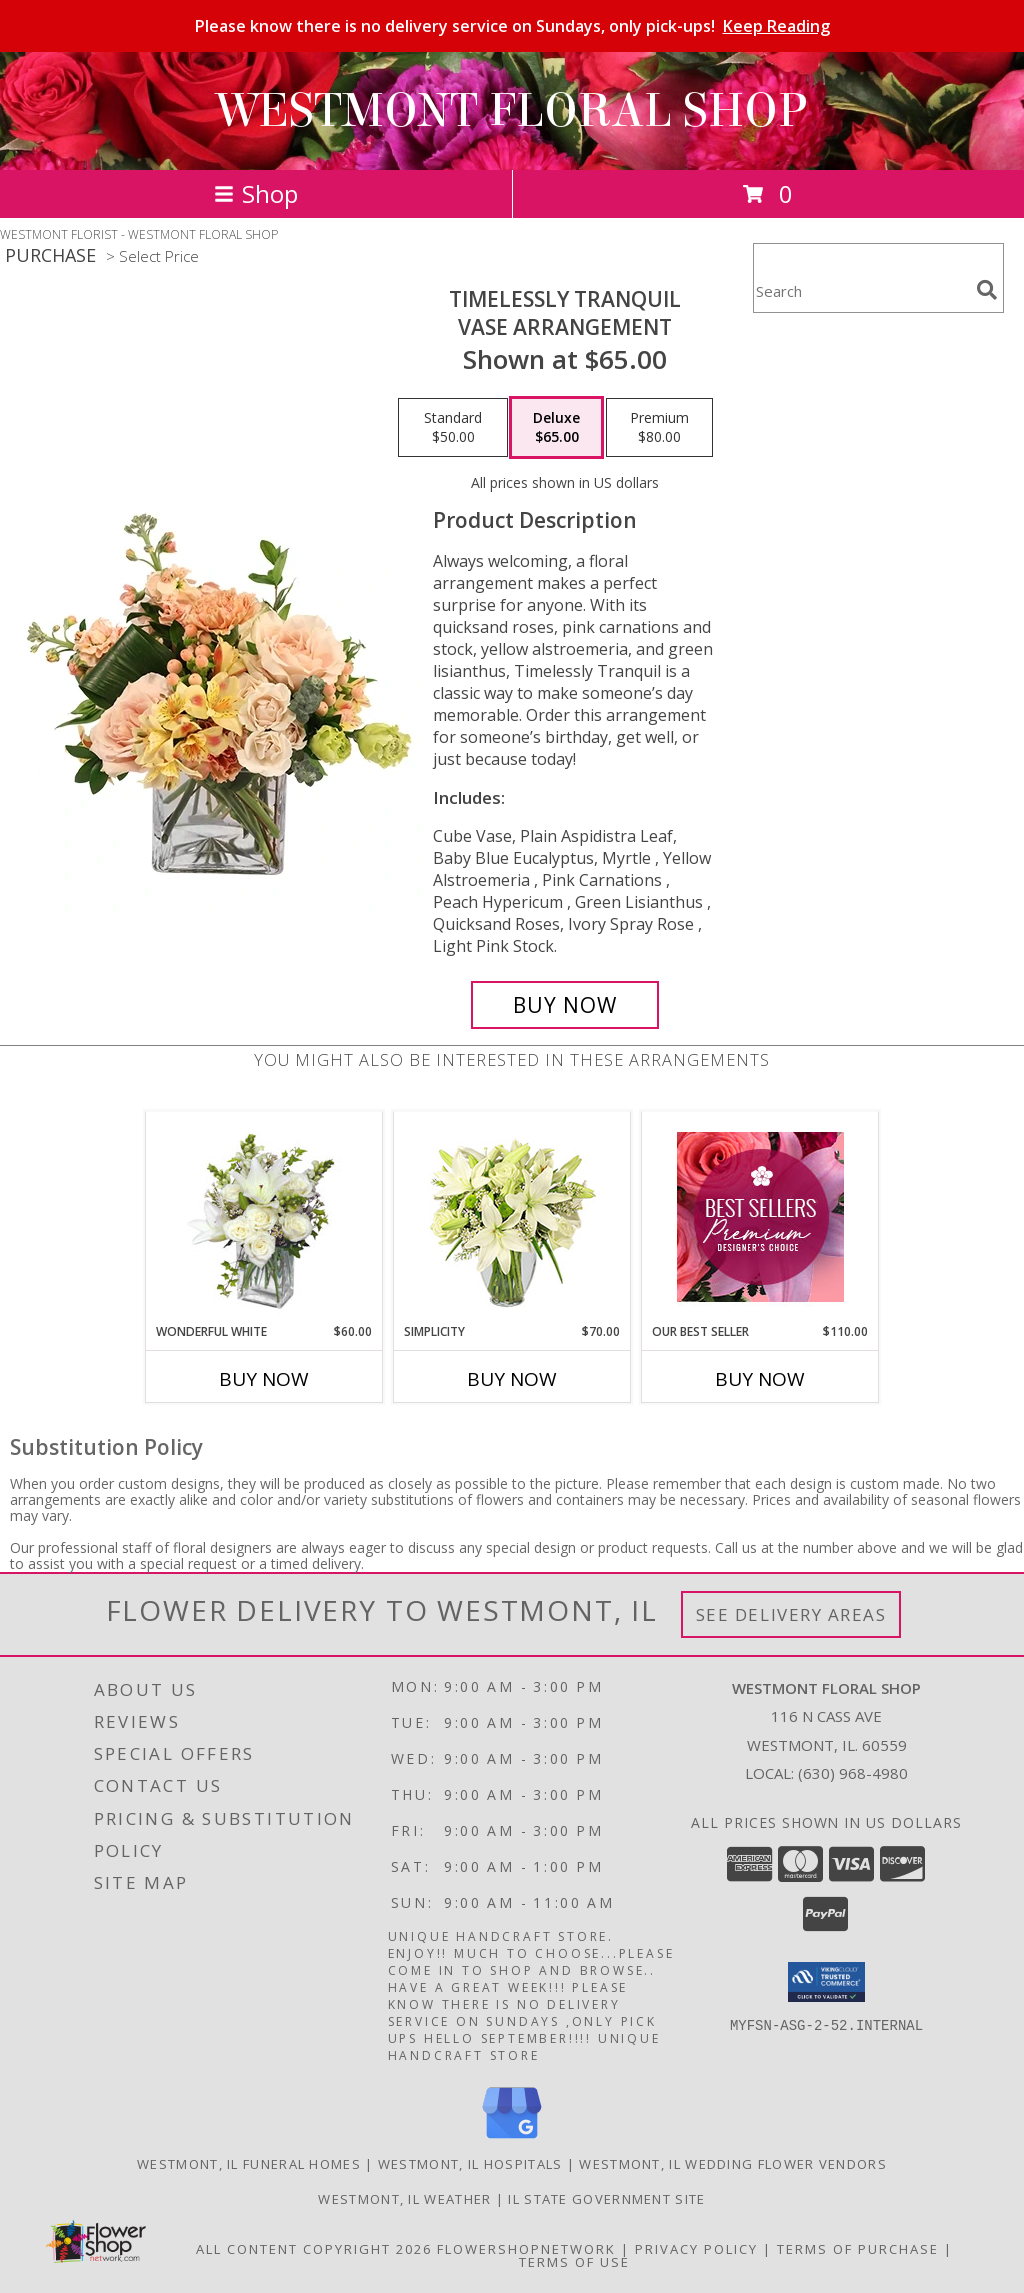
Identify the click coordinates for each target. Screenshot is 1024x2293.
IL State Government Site (606, 2199)
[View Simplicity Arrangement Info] (512, 1217)
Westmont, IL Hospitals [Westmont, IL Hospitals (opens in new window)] (470, 2164)
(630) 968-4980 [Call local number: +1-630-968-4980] (853, 1773)
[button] (826, 1982)
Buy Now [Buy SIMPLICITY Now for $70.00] (512, 1379)
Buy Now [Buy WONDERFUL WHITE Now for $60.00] (264, 1379)
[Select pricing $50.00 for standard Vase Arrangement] (453, 428)
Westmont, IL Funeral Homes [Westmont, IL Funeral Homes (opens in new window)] (249, 2164)
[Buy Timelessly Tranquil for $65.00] (565, 1005)
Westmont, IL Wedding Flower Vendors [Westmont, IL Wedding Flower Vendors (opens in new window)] (733, 2164)
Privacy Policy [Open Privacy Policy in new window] (696, 2249)
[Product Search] (861, 290)
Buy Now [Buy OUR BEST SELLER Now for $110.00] (760, 1379)
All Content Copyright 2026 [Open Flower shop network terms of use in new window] (314, 2249)
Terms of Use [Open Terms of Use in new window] (574, 2262)
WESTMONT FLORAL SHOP (512, 111)
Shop (256, 193)
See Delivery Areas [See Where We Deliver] (791, 1614)
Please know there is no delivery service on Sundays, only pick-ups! (512, 26)
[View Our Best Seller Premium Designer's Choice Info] (760, 1217)
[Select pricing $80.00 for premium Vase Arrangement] (659, 428)
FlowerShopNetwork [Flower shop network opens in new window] (526, 2249)
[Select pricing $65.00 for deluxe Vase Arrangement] (556, 428)
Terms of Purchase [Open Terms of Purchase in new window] (858, 2249)
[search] (987, 290)
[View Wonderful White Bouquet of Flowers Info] (264, 1217)
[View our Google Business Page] (512, 2139)
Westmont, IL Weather (404, 2199)
